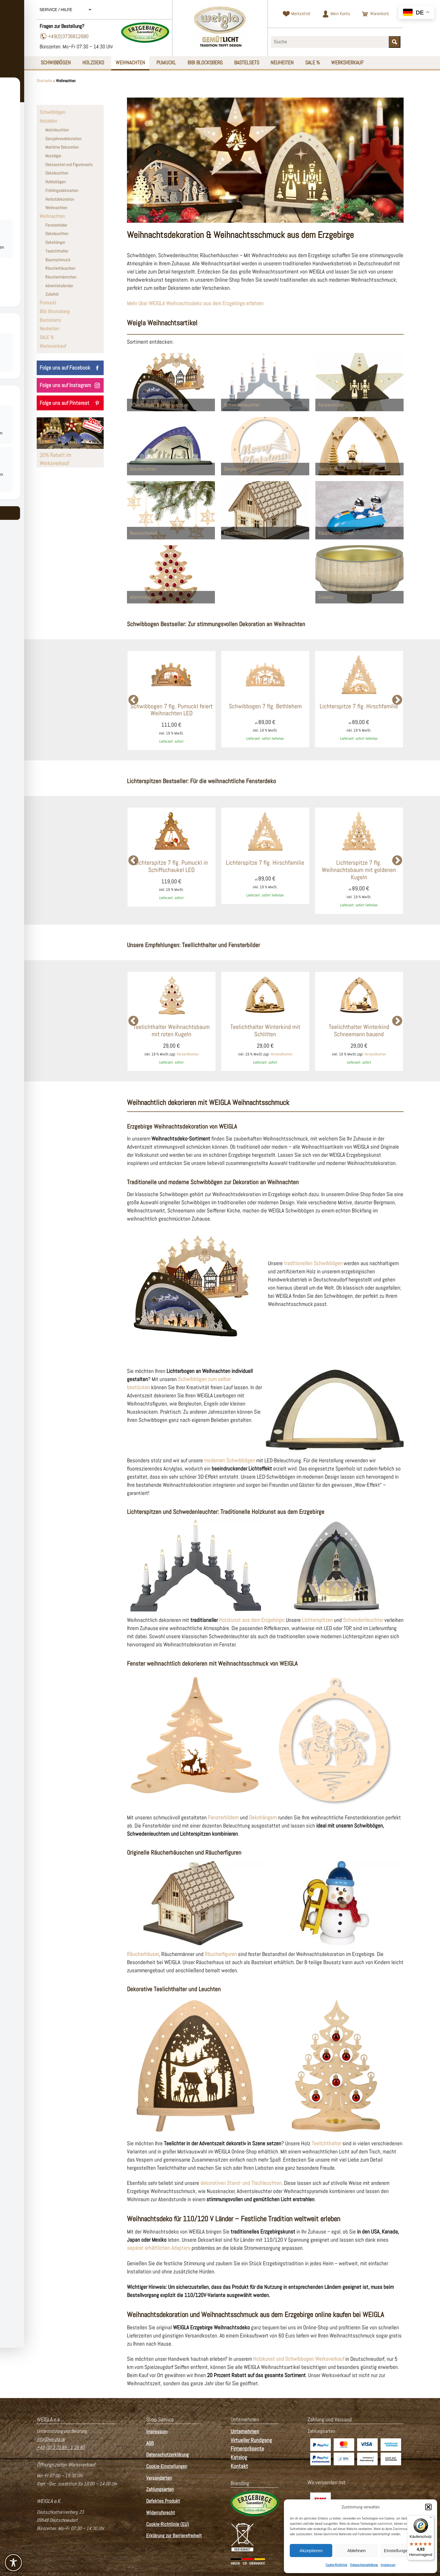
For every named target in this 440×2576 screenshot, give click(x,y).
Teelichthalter (56, 251)
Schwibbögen (56, 62)
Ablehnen (356, 2550)
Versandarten (159, 2478)
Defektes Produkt (163, 2501)
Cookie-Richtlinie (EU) (167, 2524)
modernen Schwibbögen (229, 1460)
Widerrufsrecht (160, 2513)
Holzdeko (94, 62)
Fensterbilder (56, 225)
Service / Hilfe (66, 9)
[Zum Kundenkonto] (336, 13)
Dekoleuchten (56, 173)
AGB (150, 2443)
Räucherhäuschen (60, 268)
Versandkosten (188, 1053)
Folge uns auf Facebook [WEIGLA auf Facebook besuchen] (70, 367)
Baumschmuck (57, 260)
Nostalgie (53, 156)
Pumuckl (167, 62)
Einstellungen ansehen (406, 2550)
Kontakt (239, 2466)
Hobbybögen (55, 182)
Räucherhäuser (143, 1954)
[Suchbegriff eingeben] (330, 42)
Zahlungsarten (160, 2490)
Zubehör (52, 294)
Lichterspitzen (317, 1620)
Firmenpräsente (247, 2448)
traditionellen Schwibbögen (313, 1263)
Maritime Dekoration (62, 147)
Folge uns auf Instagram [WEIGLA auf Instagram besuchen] (70, 385)
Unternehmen (245, 2431)
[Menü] (430, 2518)
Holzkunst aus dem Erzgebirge (251, 1620)
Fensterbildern (223, 1817)
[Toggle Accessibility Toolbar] (13, 2563)
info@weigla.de (51, 2439)
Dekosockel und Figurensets (69, 164)
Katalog (239, 2457)
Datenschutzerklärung (364, 2565)
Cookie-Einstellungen (166, 2466)
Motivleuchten (57, 130)
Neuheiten (283, 62)
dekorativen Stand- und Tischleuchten (241, 2183)
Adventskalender (59, 286)
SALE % (314, 62)
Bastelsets (247, 62)
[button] (428, 2507)
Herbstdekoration (59, 199)
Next (397, 700)
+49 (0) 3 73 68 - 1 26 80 (60, 2447)
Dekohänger (55, 242)
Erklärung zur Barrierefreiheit (174, 2536)
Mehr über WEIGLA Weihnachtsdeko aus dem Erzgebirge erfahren (195, 303)
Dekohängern (263, 1817)
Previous (133, 700)
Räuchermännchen (61, 277)
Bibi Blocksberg (206, 62)
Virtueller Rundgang (251, 2440)
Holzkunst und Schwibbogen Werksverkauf (298, 2359)
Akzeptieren (310, 2550)
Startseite (44, 80)
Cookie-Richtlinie (336, 2565)
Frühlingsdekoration (61, 190)
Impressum (388, 2565)
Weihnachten (131, 62)
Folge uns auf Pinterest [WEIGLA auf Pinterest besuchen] (70, 403)
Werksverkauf (349, 62)
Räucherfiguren (221, 1954)
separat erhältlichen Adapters (158, 2248)
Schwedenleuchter (363, 1620)
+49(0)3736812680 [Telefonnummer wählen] (64, 36)
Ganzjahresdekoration (63, 139)
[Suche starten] (394, 42)
